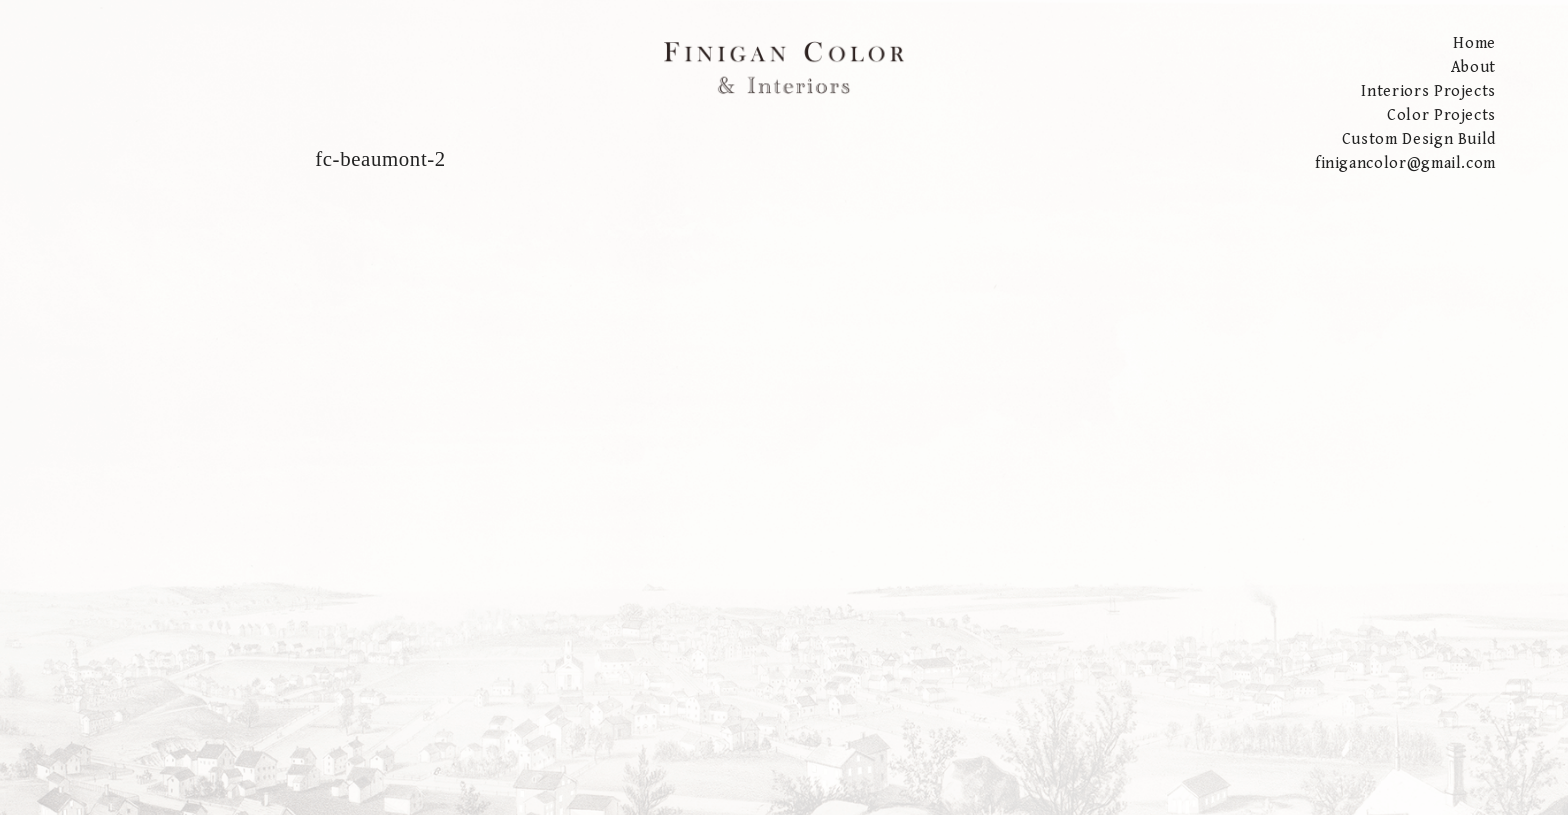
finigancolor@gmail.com (1405, 163)
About (1473, 67)
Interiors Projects (1428, 91)
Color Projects (1441, 115)
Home (1474, 43)
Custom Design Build (1419, 139)
